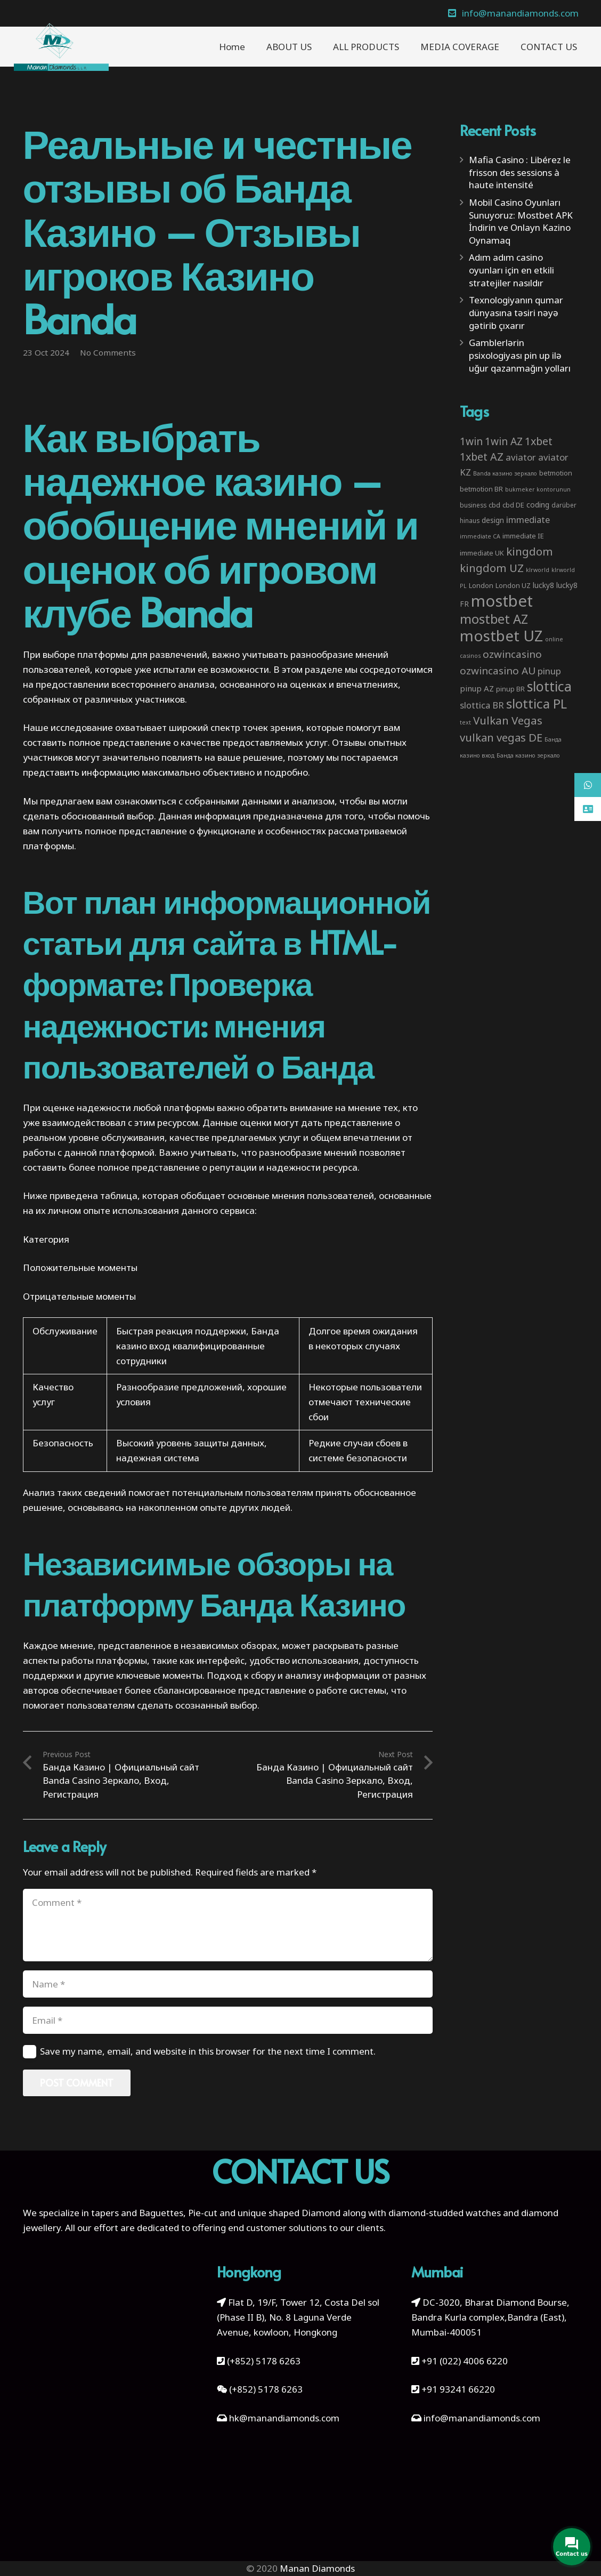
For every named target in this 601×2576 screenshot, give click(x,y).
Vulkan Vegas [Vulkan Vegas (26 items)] (507, 720)
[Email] (228, 2020)
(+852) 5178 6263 (263, 2361)
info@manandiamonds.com (480, 2418)
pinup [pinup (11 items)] (549, 671)
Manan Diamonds (317, 2568)
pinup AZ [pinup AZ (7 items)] (477, 688)
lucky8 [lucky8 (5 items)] (543, 585)
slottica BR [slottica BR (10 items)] (482, 705)
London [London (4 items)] (481, 585)
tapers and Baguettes (137, 2213)
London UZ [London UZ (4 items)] (513, 585)
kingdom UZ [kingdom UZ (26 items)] (492, 567)
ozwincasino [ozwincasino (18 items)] (512, 654)
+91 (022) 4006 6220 (464, 2361)
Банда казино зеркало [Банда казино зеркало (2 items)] (528, 755)
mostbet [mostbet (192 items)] (502, 600)
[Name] (228, 1984)
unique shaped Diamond (289, 2213)
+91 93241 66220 (458, 2389)
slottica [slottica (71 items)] (549, 686)
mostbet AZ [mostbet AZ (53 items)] (494, 618)
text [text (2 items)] (465, 722)
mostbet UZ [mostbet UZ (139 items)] (501, 635)
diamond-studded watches (444, 2213)
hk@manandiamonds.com (284, 2418)
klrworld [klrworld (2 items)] (537, 570)
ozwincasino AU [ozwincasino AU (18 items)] (497, 671)
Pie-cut (202, 2213)
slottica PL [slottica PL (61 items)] (536, 703)
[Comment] (228, 1925)
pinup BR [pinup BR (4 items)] (510, 689)
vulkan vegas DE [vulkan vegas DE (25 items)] (501, 737)
